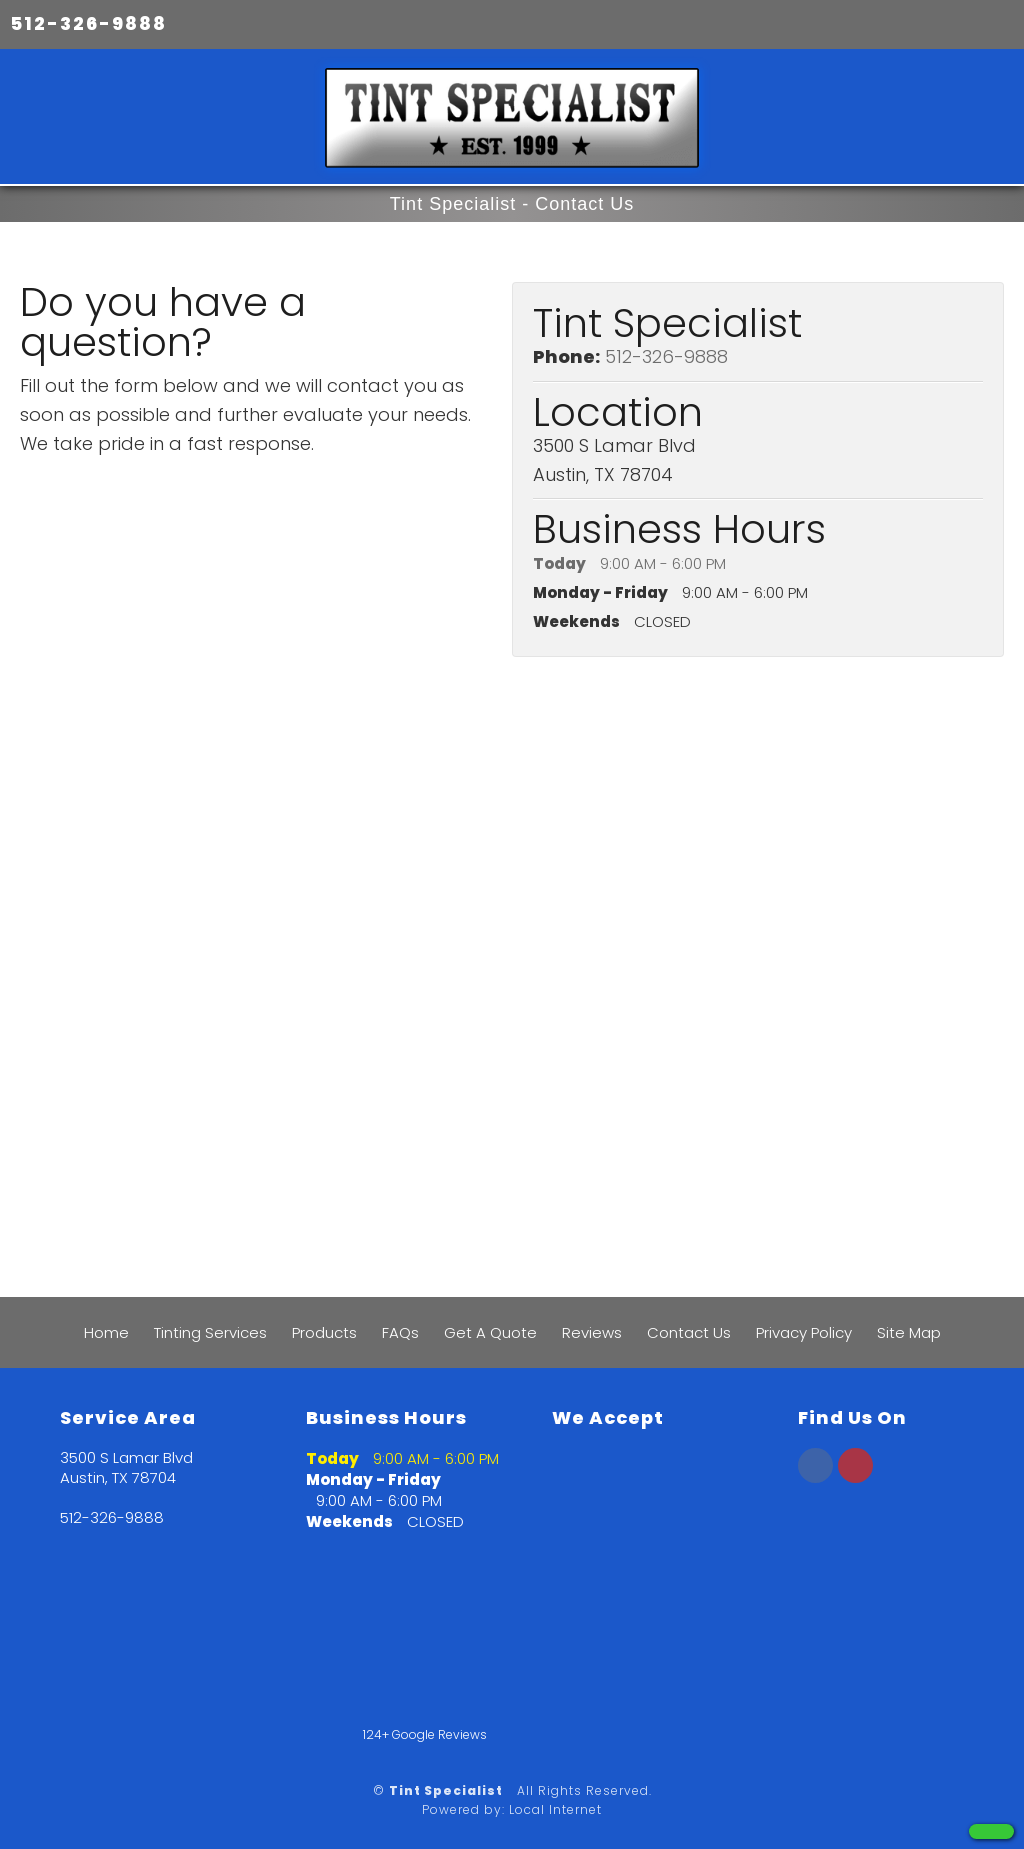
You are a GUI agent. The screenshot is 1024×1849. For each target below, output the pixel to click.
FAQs (400, 1332)
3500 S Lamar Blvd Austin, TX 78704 (126, 1468)
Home (106, 1332)
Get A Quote (490, 1332)
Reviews (592, 1332)
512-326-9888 (88, 23)
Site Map (909, 1332)
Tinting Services (210, 1332)
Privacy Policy (804, 1332)
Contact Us (689, 1332)
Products (324, 1332)
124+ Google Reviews (425, 1734)
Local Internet (555, 1809)
